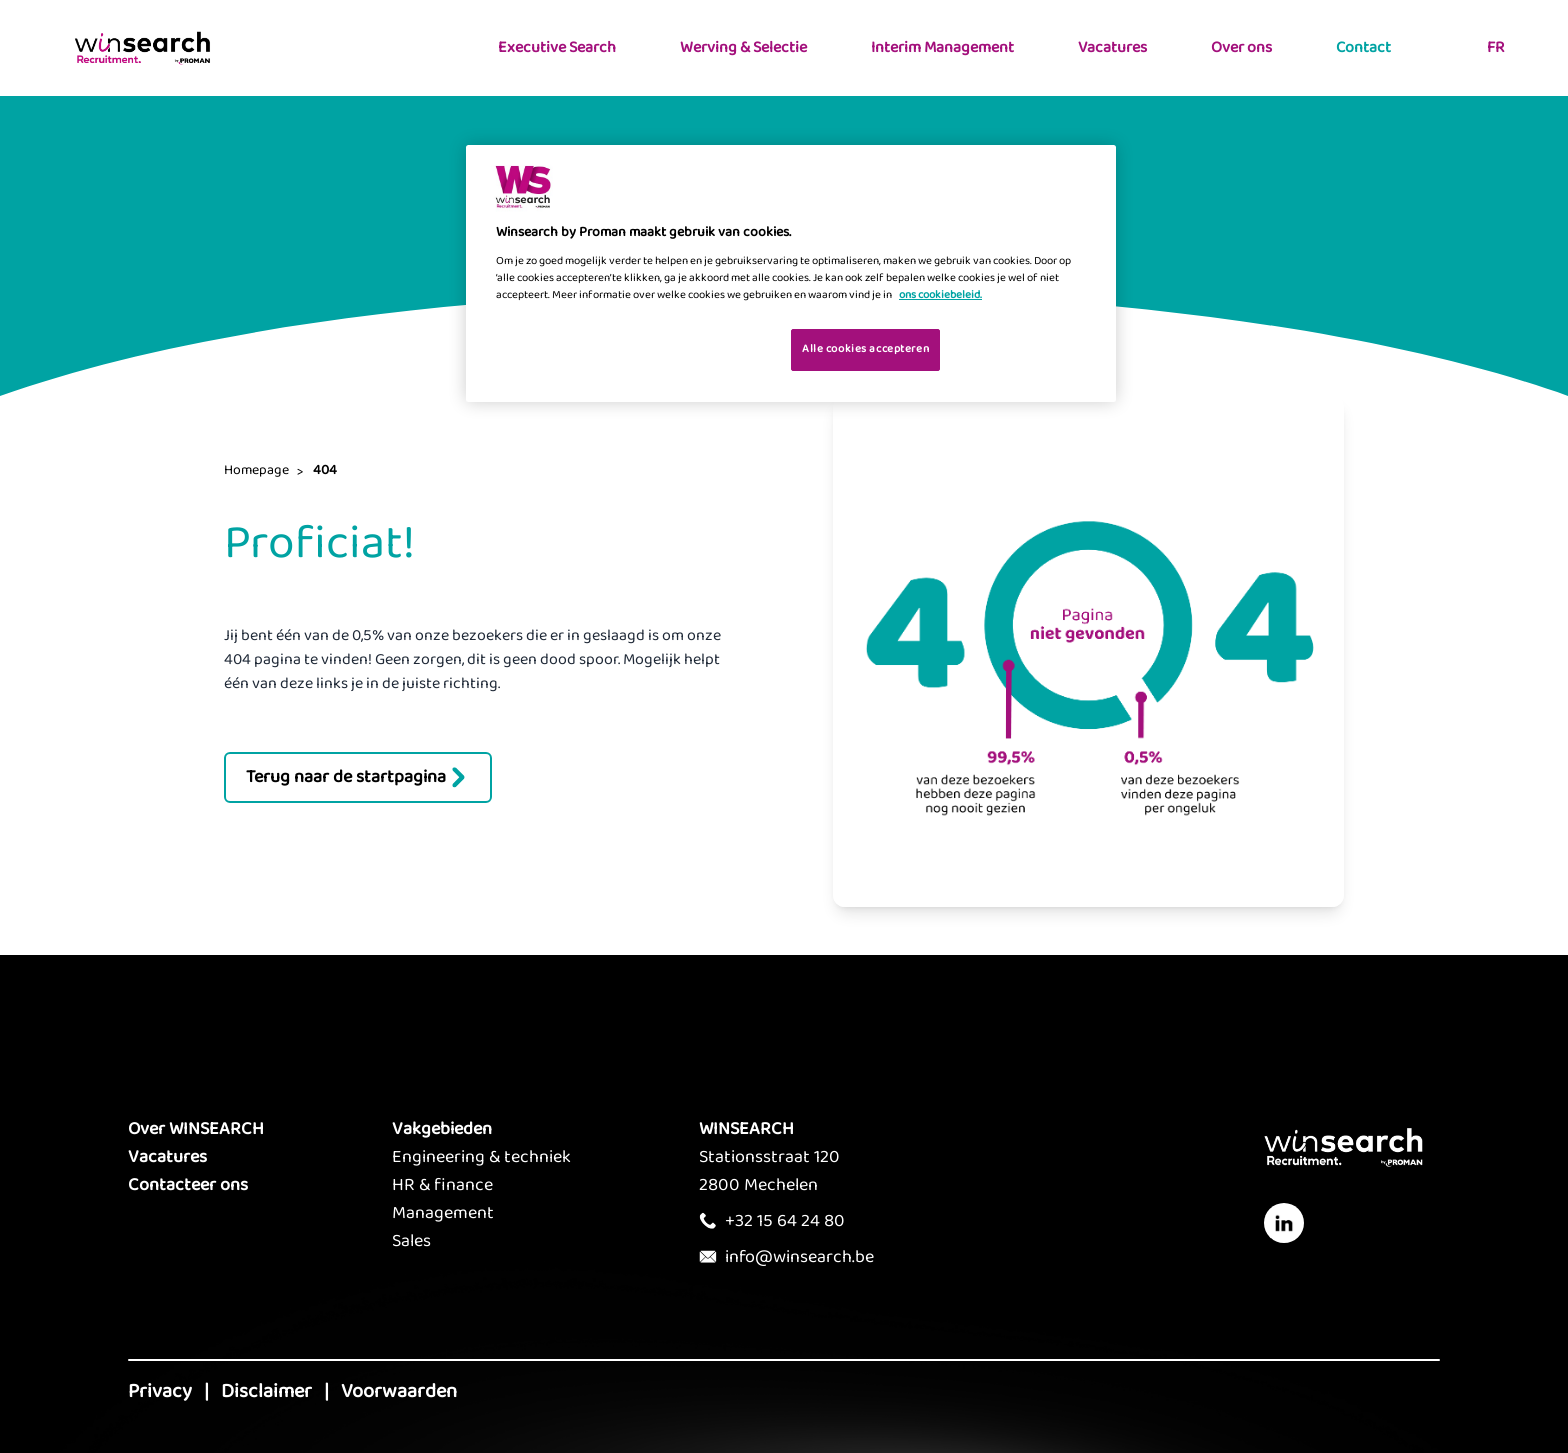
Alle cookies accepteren (865, 349)
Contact (1363, 47)
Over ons (1241, 47)
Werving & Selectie (743, 47)
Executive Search (557, 47)
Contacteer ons (188, 1185)
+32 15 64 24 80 (785, 1221)
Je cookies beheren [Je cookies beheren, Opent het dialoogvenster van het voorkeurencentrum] (712, 348)
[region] (791, 273)
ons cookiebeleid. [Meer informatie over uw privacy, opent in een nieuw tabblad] (940, 295)
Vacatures (1112, 47)
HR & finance (442, 1185)
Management (443, 1213)
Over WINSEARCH (196, 1129)
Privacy (160, 1391)
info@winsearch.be (799, 1257)
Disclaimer (266, 1391)
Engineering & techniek (481, 1157)
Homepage (256, 470)
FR (1495, 47)
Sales (411, 1241)
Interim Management (942, 47)
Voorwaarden (399, 1391)
